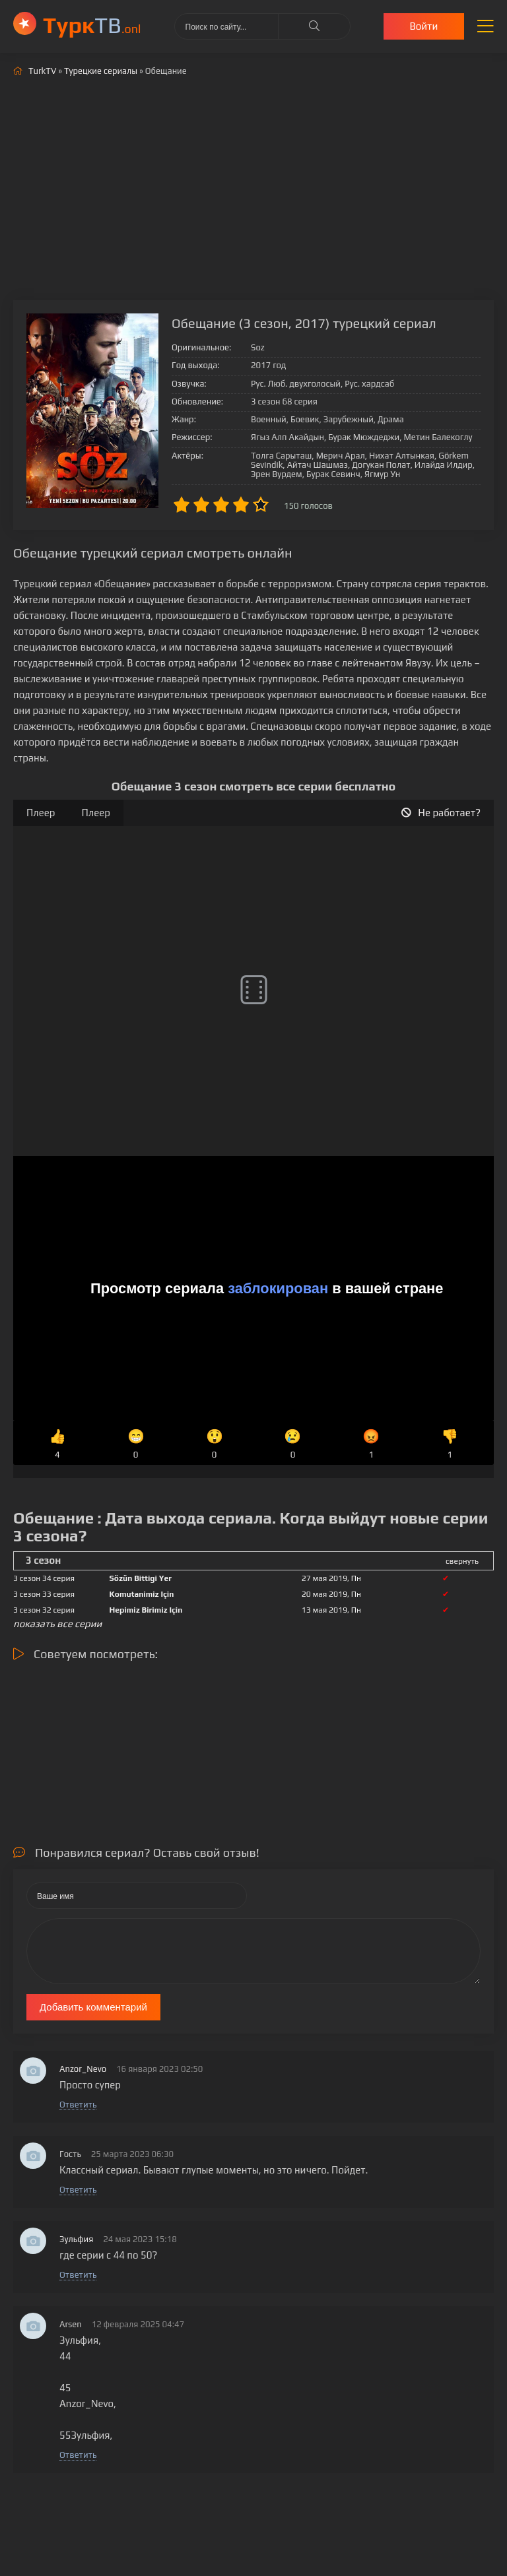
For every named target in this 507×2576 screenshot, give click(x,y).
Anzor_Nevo (82, 2069)
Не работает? (441, 812)
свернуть (462, 1561)
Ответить (77, 2104)
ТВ (92, 25)
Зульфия (76, 2239)
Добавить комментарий (93, 2006)
